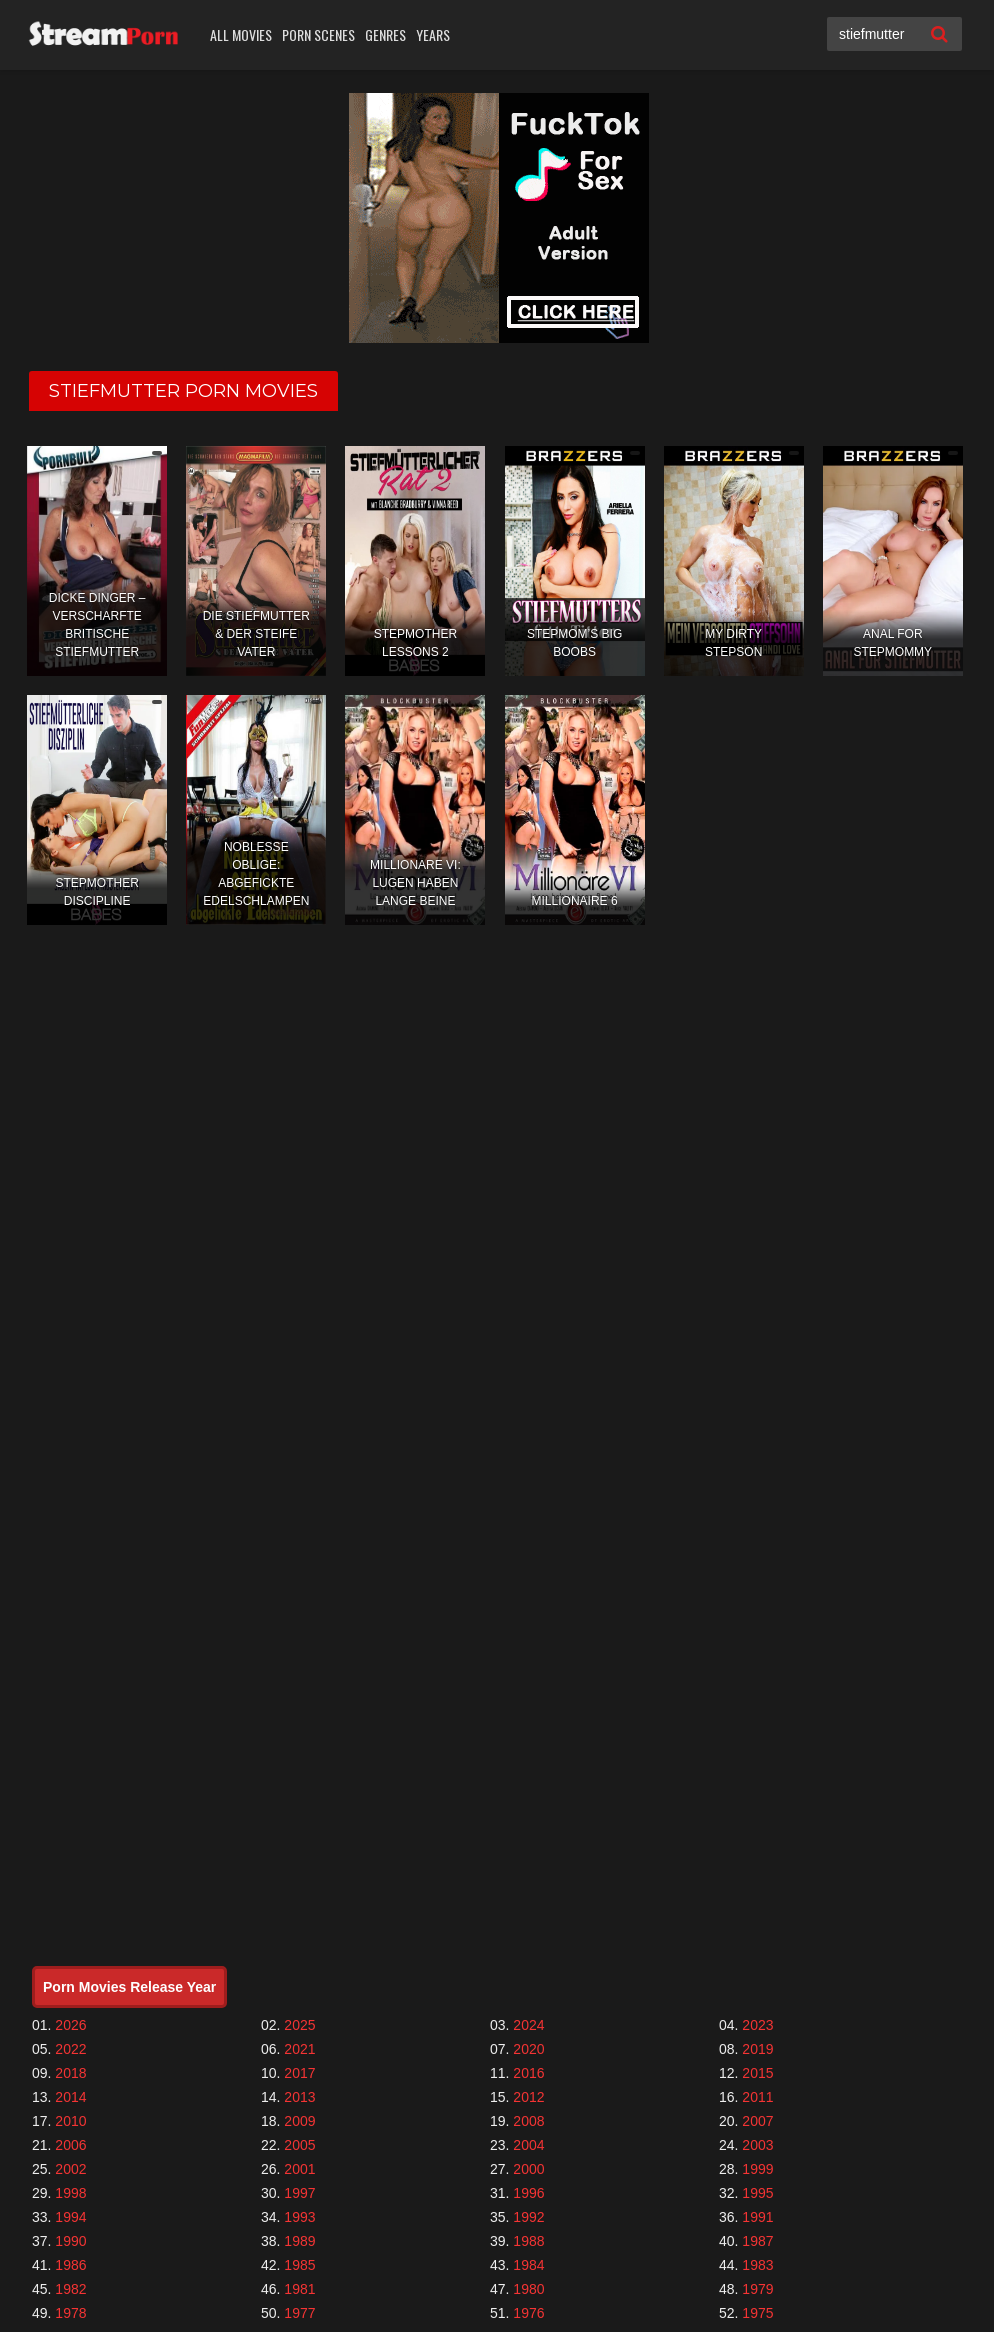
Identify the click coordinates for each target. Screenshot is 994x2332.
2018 (70, 2073)
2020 (528, 2049)
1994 (70, 2217)
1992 (528, 2217)
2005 (299, 2145)
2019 (757, 2049)
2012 (528, 2097)
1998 (70, 2193)
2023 (757, 2025)
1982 (70, 2289)
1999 (757, 2169)
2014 (70, 2097)
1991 (757, 2217)
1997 (299, 2193)
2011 (757, 2097)
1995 (757, 2193)
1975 (757, 2313)
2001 (299, 2169)
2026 (70, 2025)
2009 (299, 2121)
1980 (528, 2289)
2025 (299, 2025)
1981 (299, 2289)
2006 (70, 2145)
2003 (757, 2145)
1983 (757, 2265)
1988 (528, 2241)
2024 (528, 2025)
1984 (528, 2265)
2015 (757, 2073)
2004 (528, 2145)
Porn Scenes (318, 34)
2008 (528, 2121)
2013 (299, 2097)
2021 (299, 2049)
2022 (70, 2049)
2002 (70, 2169)
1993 (299, 2217)
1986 (70, 2265)
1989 (299, 2241)
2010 (70, 2121)
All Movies (241, 34)
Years (433, 34)
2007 (757, 2121)
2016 (528, 2073)
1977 (299, 2313)
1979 (757, 2289)
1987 (757, 2241)
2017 (299, 2073)
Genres (385, 34)
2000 (528, 2169)
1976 (528, 2313)
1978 (70, 2313)
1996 (528, 2193)
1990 (70, 2241)
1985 (299, 2265)
